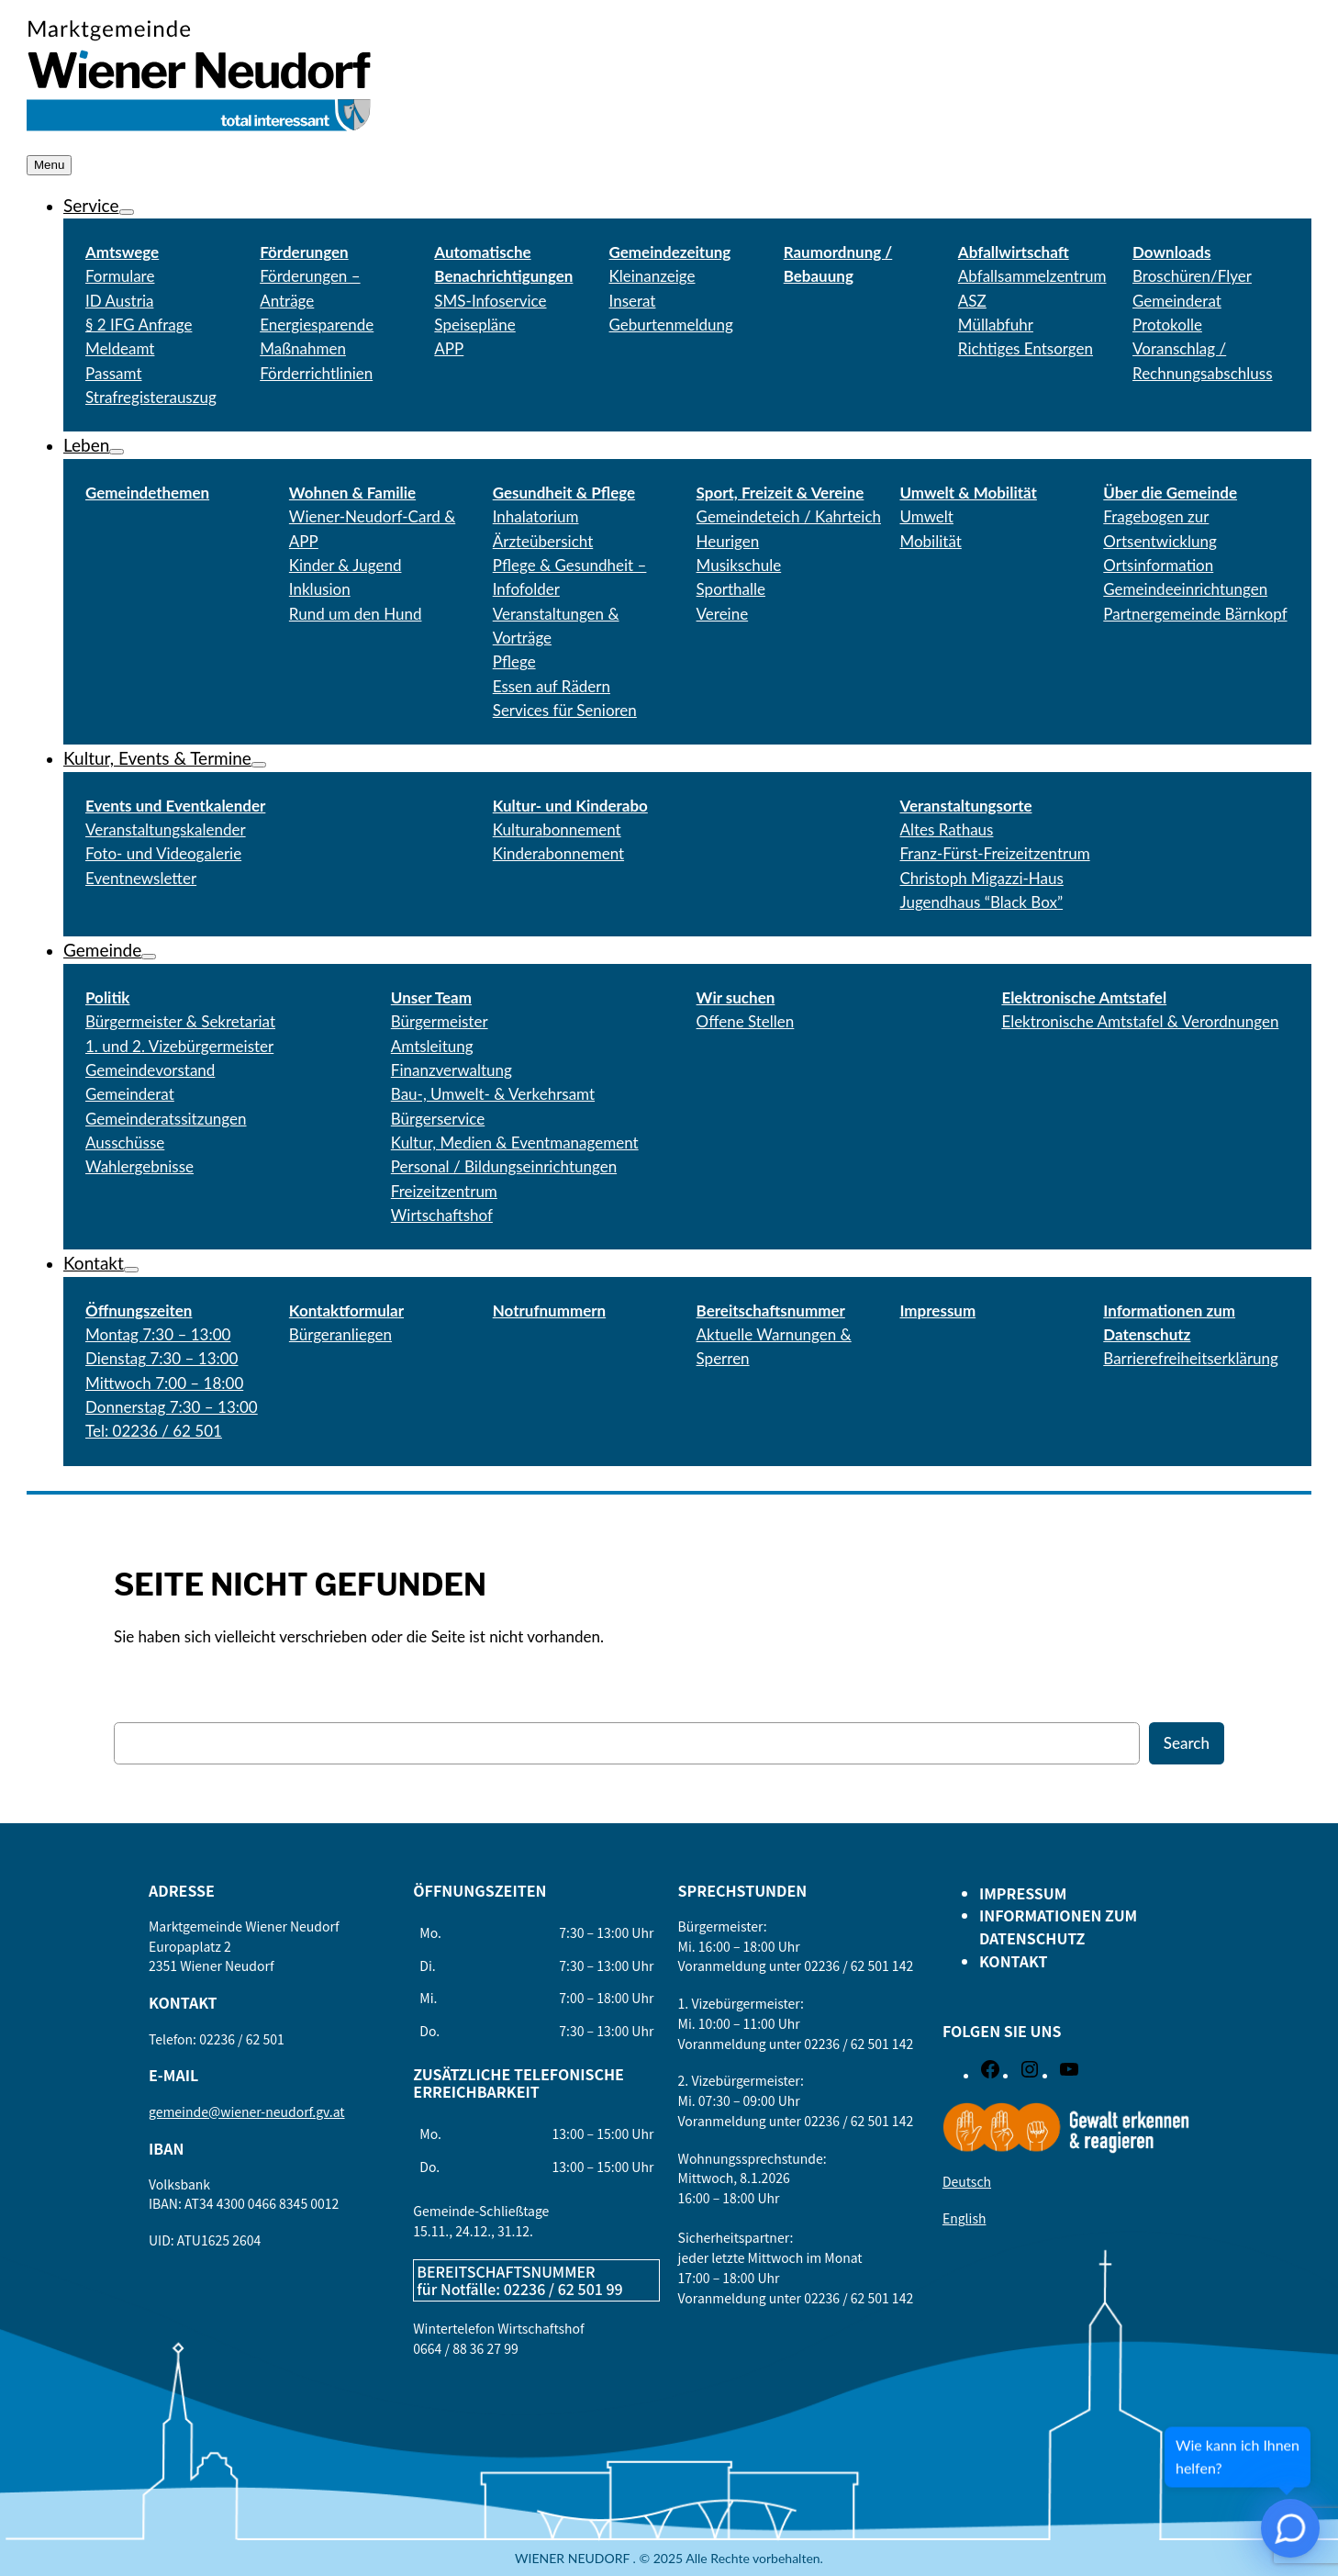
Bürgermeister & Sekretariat (180, 1021)
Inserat (632, 300)
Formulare (119, 276)
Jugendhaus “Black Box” (981, 902)
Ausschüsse (124, 1142)
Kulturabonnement (557, 829)
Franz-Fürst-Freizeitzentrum (994, 853)
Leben (86, 444)
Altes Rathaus (946, 829)
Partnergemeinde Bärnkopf (1195, 613)
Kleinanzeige (652, 276)
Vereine (723, 613)
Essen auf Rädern (551, 686)
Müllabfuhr (995, 324)
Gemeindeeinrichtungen (1185, 589)
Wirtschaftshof (442, 1215)
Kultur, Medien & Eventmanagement (515, 1142)
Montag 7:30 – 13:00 (157, 1334)
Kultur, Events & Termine (157, 757)
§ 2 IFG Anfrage (138, 324)
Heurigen (728, 541)
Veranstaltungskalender (165, 829)
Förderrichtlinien (316, 373)
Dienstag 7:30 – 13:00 (161, 1358)
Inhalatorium (536, 516)
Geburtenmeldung (671, 324)
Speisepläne (474, 324)
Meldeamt (119, 348)
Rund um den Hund (355, 613)
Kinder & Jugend (345, 565)
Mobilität (930, 541)
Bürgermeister (439, 1021)
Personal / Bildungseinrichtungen (504, 1166)
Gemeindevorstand (150, 1070)
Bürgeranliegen (340, 1334)
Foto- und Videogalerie (163, 853)
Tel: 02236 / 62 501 (153, 1430)
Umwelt (926, 516)
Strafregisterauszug (151, 397)
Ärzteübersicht (543, 541)
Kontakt (93, 1262)
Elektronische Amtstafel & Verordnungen (1139, 1021)
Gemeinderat (129, 1093)
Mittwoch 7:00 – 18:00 (164, 1383)
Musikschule (739, 565)
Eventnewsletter (140, 878)
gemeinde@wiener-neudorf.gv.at (247, 2111)
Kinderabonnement (558, 853)
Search (1187, 1743)
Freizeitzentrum (444, 1191)
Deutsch (966, 2181)
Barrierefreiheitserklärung (1190, 1358)
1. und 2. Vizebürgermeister (179, 1046)
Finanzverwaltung (451, 1070)
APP (448, 348)
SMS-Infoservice (490, 300)
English (964, 2218)
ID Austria (119, 300)
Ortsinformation (1158, 565)
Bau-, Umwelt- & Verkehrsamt (493, 1093)
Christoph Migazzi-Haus (981, 878)
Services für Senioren (565, 710)
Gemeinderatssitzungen (166, 1118)
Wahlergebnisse (139, 1166)
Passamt (113, 373)
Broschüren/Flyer (1192, 276)
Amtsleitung (432, 1046)
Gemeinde (102, 949)
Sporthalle (731, 589)
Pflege (514, 661)
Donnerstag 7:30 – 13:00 (171, 1407)
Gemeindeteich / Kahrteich (789, 516)
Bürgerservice (438, 1118)
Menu (49, 165)
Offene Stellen (746, 1021)
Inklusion (320, 589)
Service (91, 205)
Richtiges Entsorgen (1025, 348)
